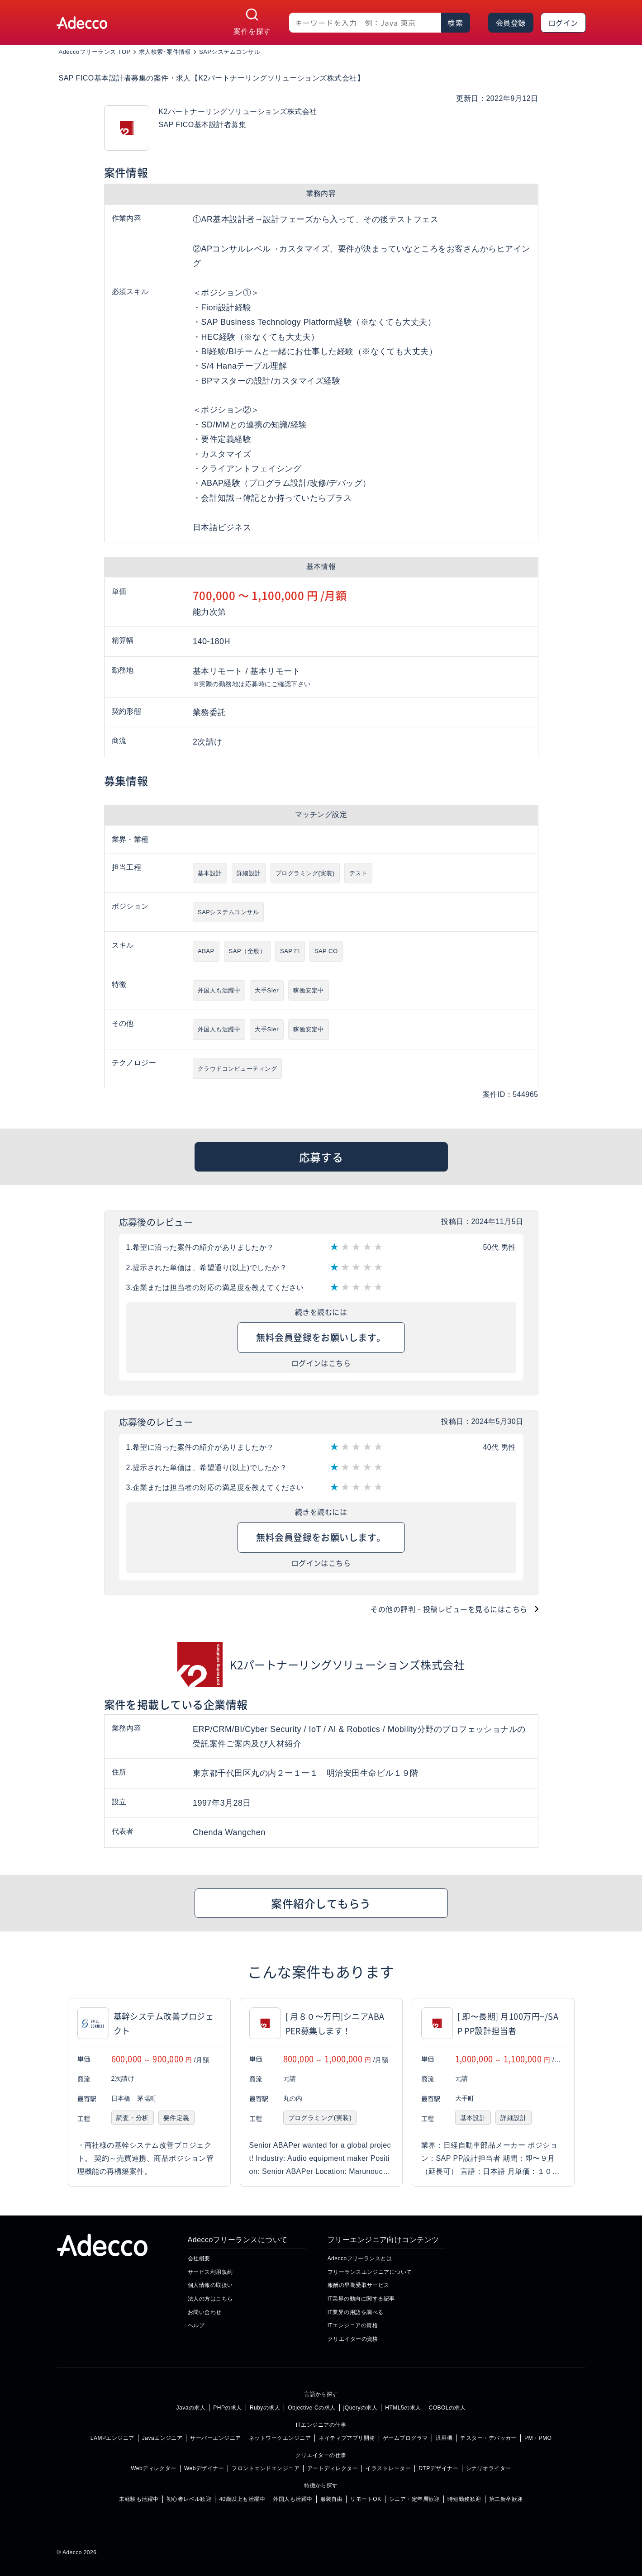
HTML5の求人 (403, 2408)
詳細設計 (249, 873)
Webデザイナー (204, 2468)
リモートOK (365, 2499)
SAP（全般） (247, 951)
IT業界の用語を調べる (356, 2312)
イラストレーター (388, 2468)
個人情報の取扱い (210, 2285)
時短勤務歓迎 (464, 2499)
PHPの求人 (227, 2408)
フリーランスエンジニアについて (370, 2272)
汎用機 (444, 2438)
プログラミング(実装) (305, 873)
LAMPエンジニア (112, 2438)
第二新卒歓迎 (506, 2499)
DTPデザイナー (438, 2468)
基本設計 (210, 873)
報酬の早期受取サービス (359, 2285)
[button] (586, 2092)
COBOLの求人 (447, 2408)
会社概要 (199, 2258)
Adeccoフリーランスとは (360, 2258)
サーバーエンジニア (215, 2438)
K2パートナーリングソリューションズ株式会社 (347, 1664)
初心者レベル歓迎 (189, 2499)
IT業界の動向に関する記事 (361, 2299)
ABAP (206, 951)
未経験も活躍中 (138, 2499)
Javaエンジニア (162, 2438)
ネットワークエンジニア (280, 2438)
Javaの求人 (191, 2408)
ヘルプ (196, 2325)
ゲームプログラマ (405, 2438)
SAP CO (326, 951)
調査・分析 (132, 2117)
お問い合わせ (205, 2312)
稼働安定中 (308, 990)
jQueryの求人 (360, 2408)
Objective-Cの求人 (311, 2408)
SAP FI (290, 951)
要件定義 (176, 2117)
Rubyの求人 (265, 2408)
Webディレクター (153, 2468)
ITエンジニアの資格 (353, 2325)
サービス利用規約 (210, 2272)
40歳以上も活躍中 (242, 2499)
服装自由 (331, 2499)
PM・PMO (538, 2438)
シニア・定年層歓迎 (414, 2499)
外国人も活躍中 (219, 990)
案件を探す (252, 31)
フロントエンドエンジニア (266, 2468)
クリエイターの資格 (353, 2339)
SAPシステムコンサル (228, 912)
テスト (358, 873)
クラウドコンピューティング (237, 1068)
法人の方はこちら (210, 2299)
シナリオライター (488, 2468)
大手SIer (267, 990)
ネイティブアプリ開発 (347, 2438)
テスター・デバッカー (488, 2438)
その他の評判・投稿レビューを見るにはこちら (449, 1608)
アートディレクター (332, 2468)
